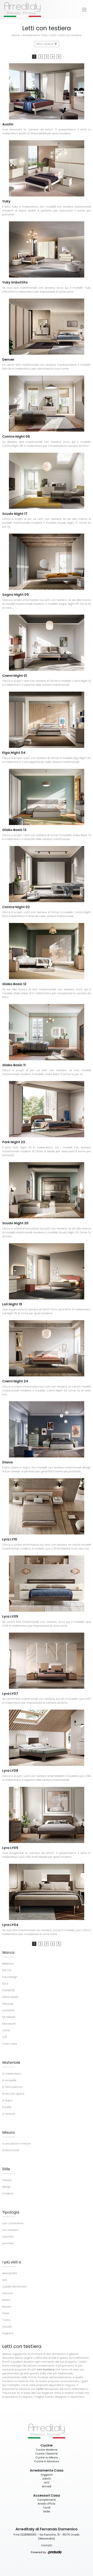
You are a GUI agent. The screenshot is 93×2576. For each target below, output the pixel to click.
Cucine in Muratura (46, 2461)
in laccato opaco (13, 2093)
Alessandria (9, 2273)
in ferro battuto (12, 2087)
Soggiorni (47, 2475)
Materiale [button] (11, 2062)
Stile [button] (6, 2169)
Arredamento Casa (35, 35)
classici (7, 2180)
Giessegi (7, 2004)
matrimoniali (10, 2150)
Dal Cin (6, 1970)
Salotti (46, 2478)
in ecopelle (9, 2080)
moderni (7, 2193)
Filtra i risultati (46, 44)
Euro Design (9, 1977)
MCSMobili (8, 2017)
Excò (5, 1983)
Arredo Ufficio (46, 2504)
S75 (4, 2037)
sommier (8, 2243)
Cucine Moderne (46, 2450)
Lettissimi (8, 2010)
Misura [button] (8, 2132)
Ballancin (8, 1963)
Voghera (7, 2333)
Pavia (5, 2313)
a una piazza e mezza (16, 2143)
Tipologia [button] (10, 2212)
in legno (7, 2100)
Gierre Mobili (10, 1997)
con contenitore (12, 2223)
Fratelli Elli (8, 1990)
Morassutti (9, 2024)
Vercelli (7, 2327)
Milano (6, 2300)
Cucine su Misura (46, 2457)
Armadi (46, 2486)
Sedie (46, 2511)
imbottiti (7, 2237)
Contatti (46, 2545)
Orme (6, 2030)
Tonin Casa (9, 2044)
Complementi (46, 2500)
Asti (4, 2280)
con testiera (10, 2230)
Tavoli (46, 2507)
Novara (6, 2306)
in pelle (6, 2107)
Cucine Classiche (46, 2453)
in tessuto (8, 2114)
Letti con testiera (70, 35)
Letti (53, 35)
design (6, 2187)
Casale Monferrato (14, 2286)
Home (16, 35)
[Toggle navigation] (84, 9)
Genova (7, 2293)
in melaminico (11, 2073)
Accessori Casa (46, 2495)
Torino (6, 2320)
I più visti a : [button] (12, 2262)
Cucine (46, 2445)
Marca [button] (8, 1952)
